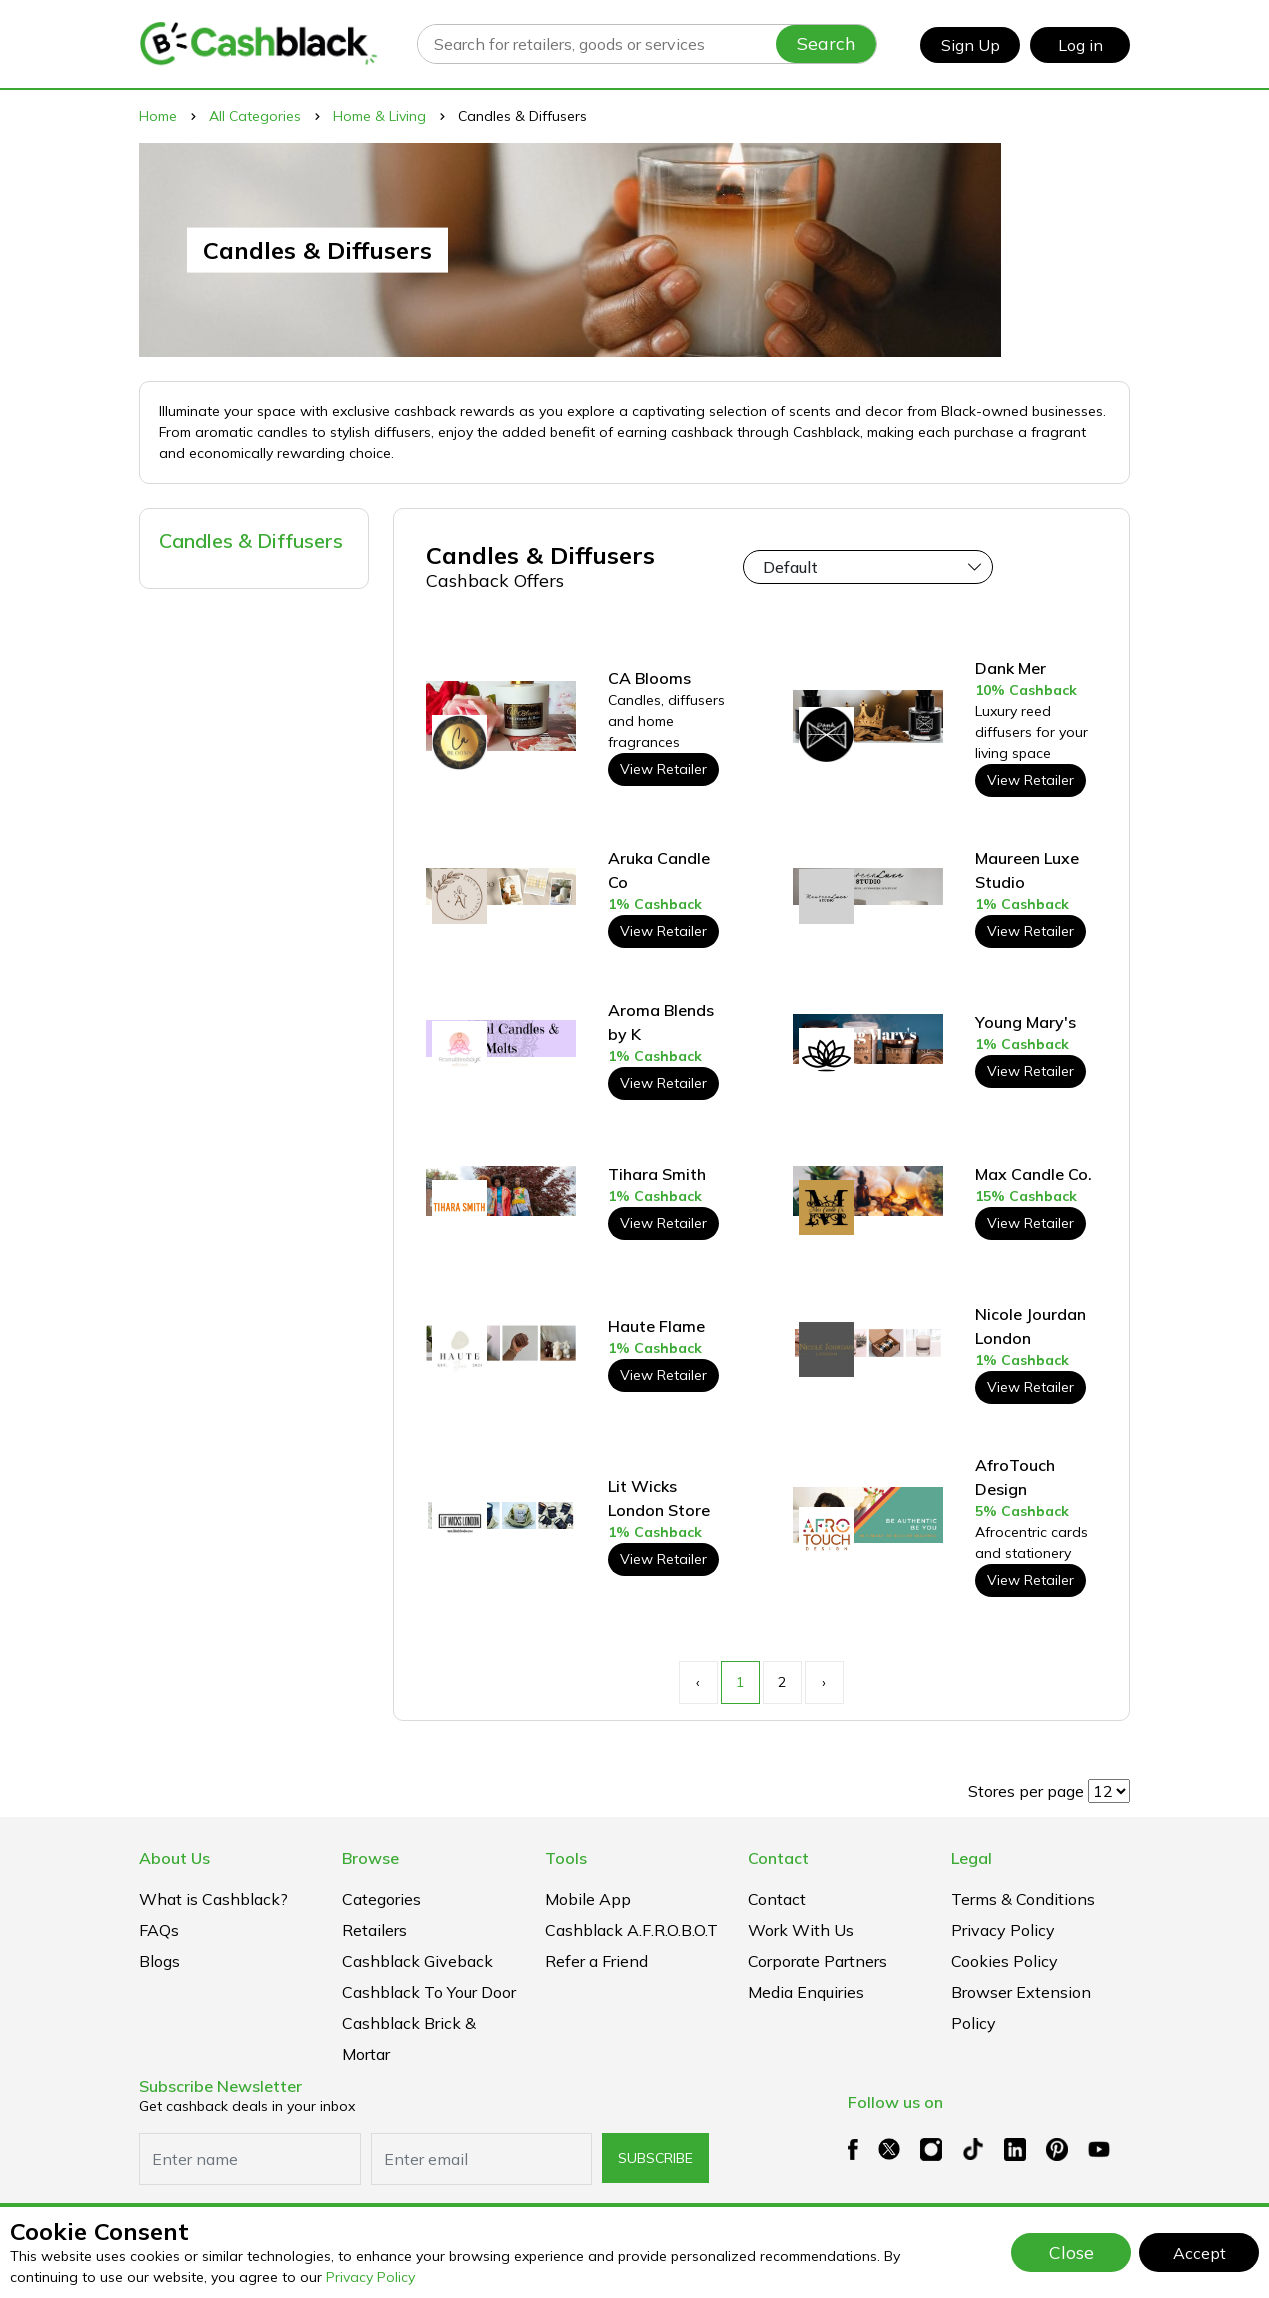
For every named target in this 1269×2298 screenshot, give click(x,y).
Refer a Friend (596, 1961)
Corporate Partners (817, 1961)
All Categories (255, 116)
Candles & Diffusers (251, 540)
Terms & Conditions (1023, 1899)
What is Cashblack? (213, 1899)
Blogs (159, 1961)
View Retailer (663, 769)
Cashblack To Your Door (429, 1992)
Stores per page (1026, 1791)
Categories (381, 1899)
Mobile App (588, 1899)
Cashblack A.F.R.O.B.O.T (631, 1930)
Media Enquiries (806, 1992)
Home (158, 116)
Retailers (374, 1930)
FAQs (159, 1930)
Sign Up (970, 45)
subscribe (655, 2158)
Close (1071, 2252)
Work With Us (801, 1930)
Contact (777, 1899)
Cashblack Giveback (417, 1961)
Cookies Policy (1004, 1961)
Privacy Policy (370, 2277)
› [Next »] (824, 1682)
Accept (1199, 2253)
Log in (1080, 45)
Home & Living (379, 116)
